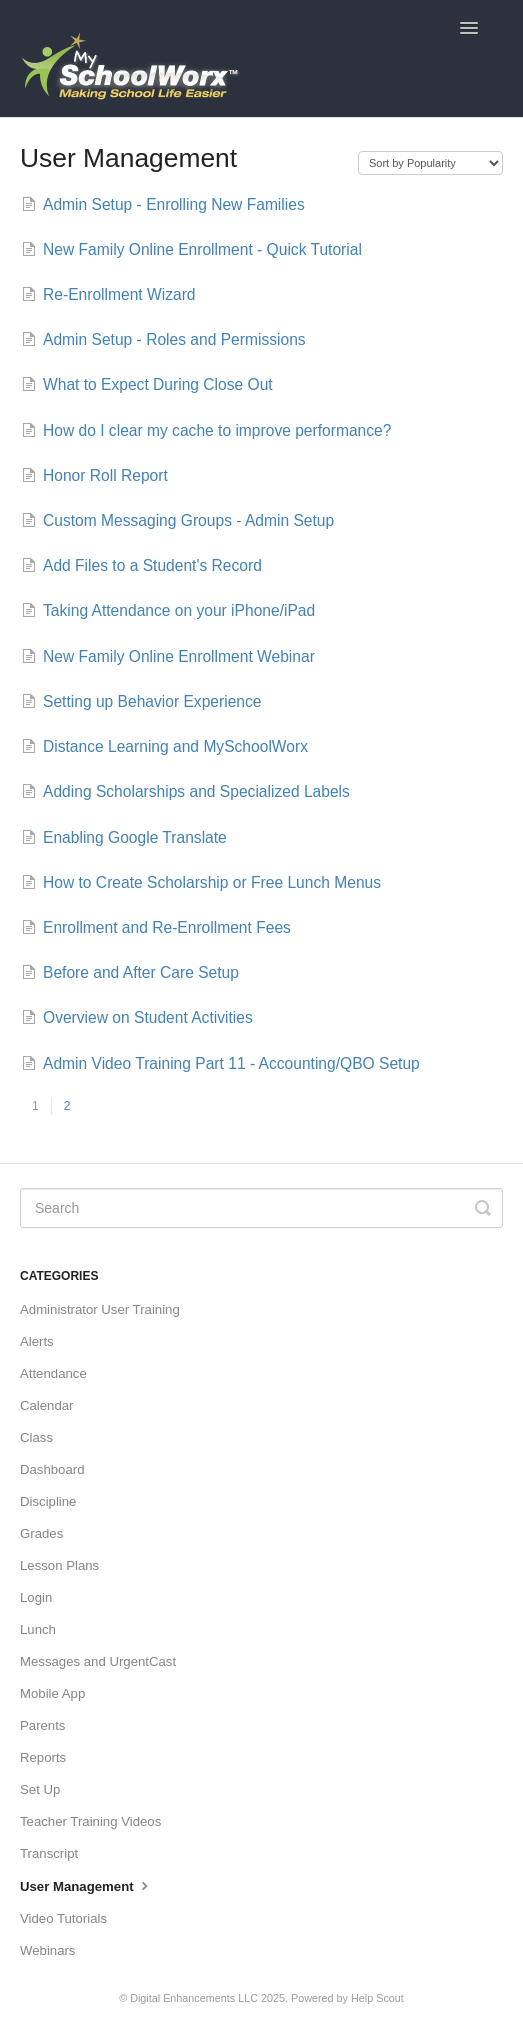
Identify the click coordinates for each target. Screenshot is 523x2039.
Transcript (49, 1853)
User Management (86, 1885)
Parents (42, 1725)
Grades (41, 1533)
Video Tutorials (63, 1918)
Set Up (40, 1789)
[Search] (261, 1208)
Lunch (38, 1629)
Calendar (47, 1405)
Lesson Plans (59, 1565)
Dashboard (52, 1469)
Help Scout (377, 1998)
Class (36, 1437)
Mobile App (52, 1693)
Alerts (37, 1341)
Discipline (48, 1501)
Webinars (47, 1950)
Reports (43, 1757)
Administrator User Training (100, 1309)
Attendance (53, 1373)
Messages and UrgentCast (98, 1661)
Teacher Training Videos (90, 1821)
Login (36, 1597)
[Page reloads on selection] (430, 163)
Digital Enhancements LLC (194, 1998)
